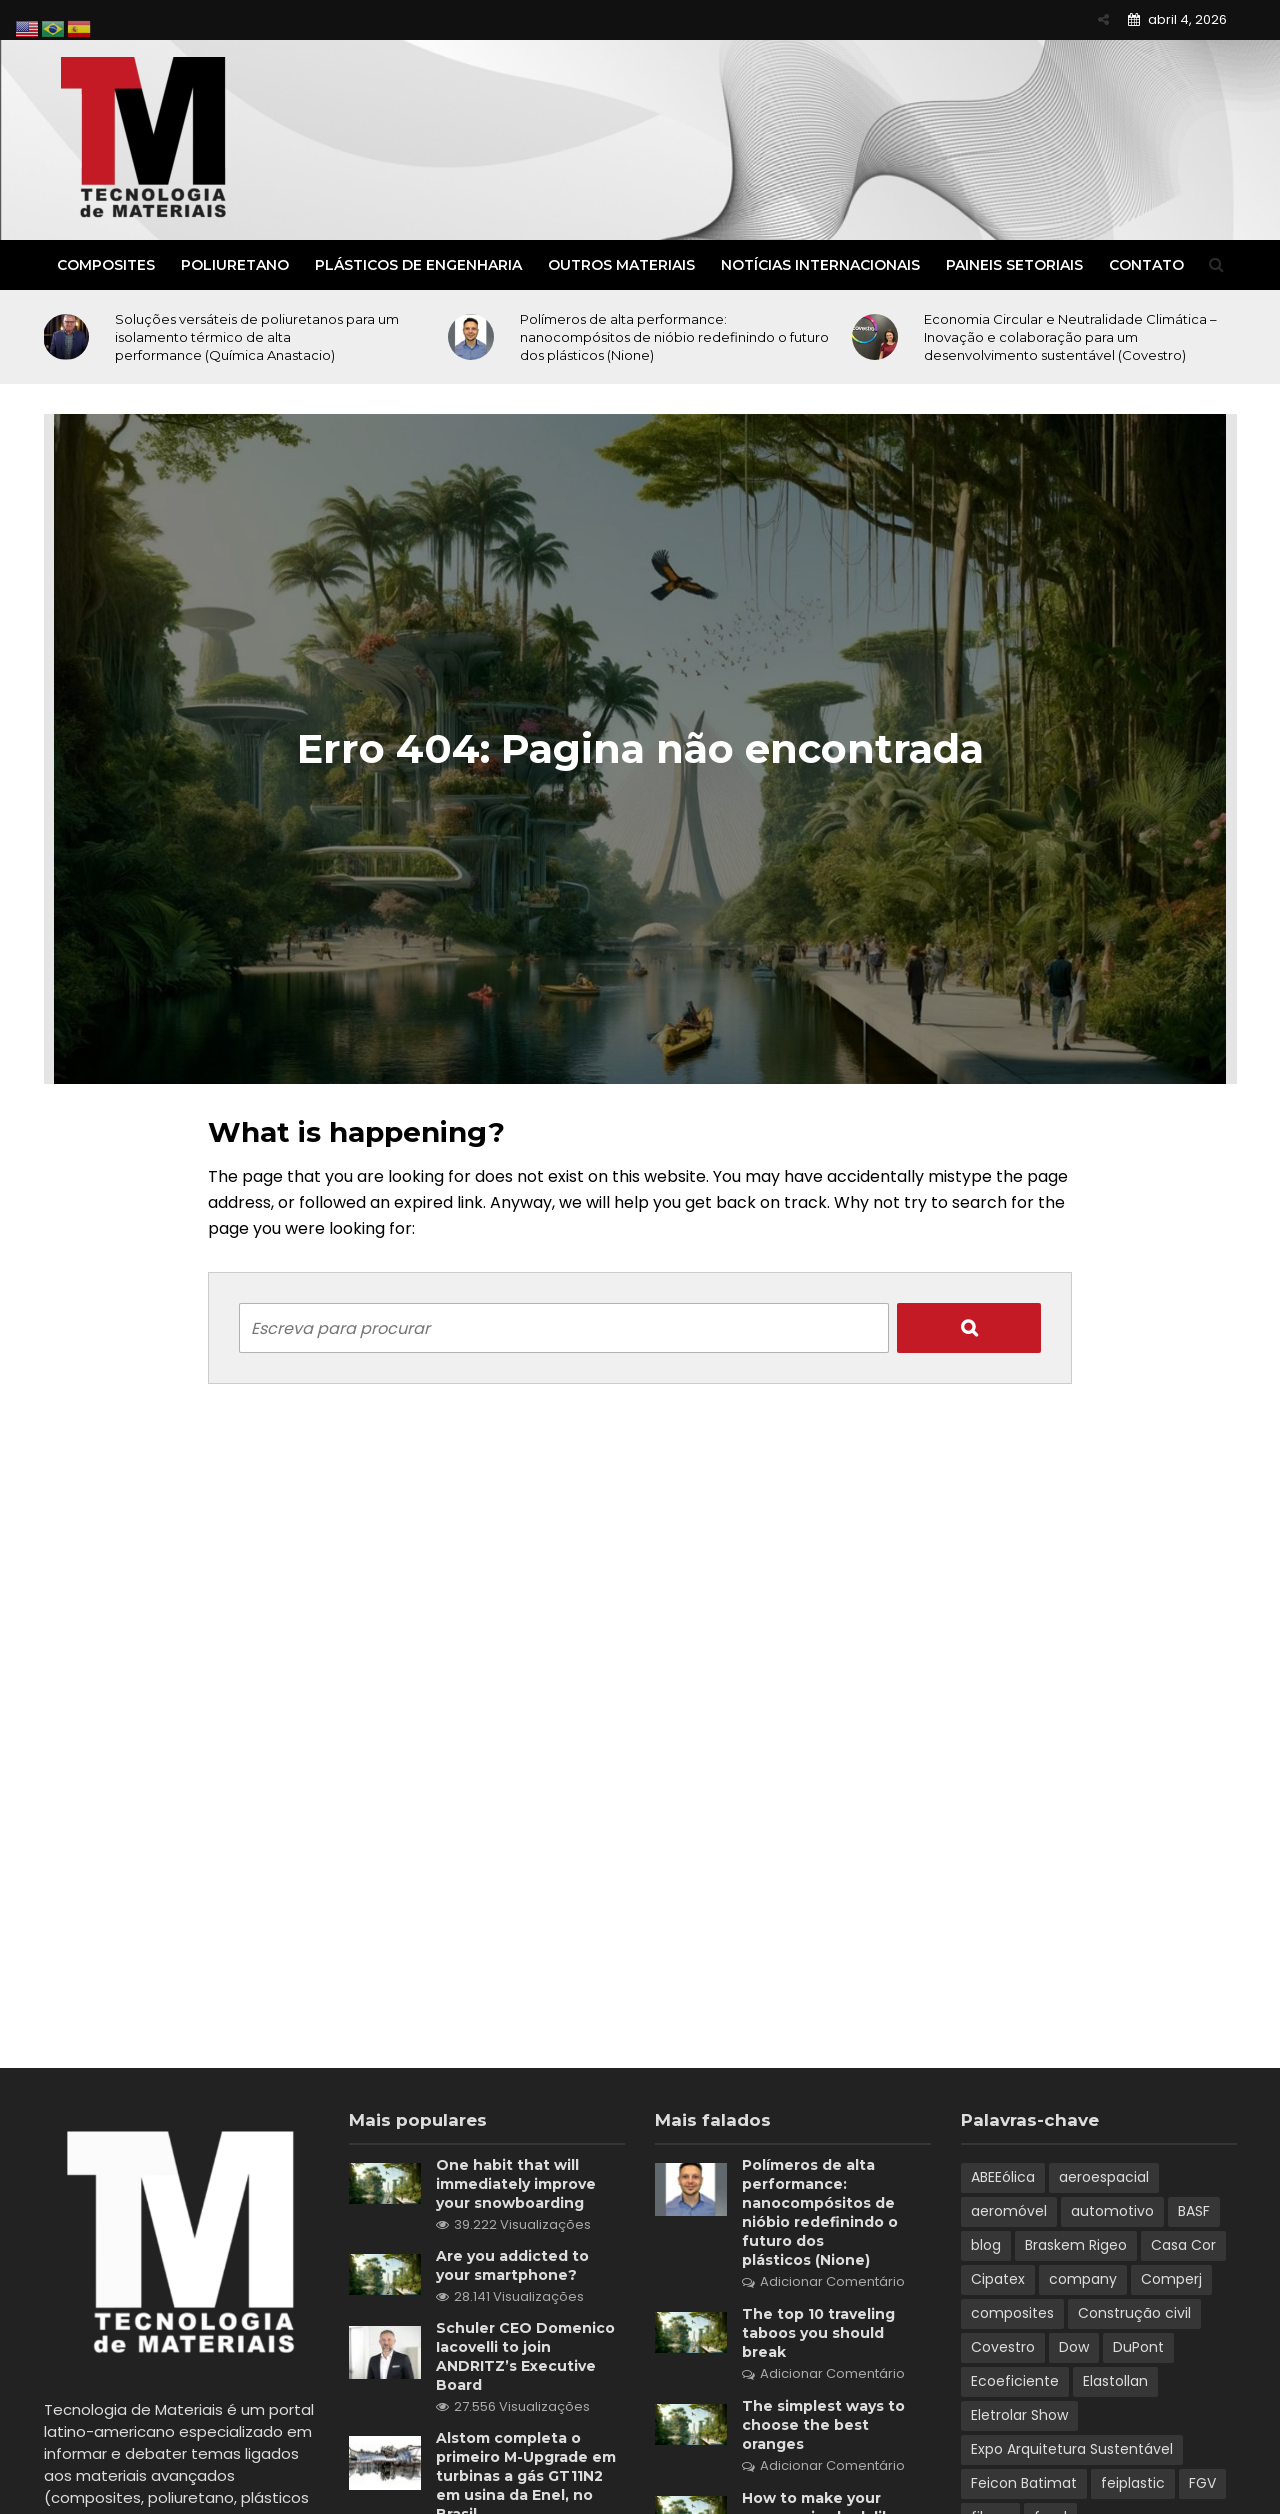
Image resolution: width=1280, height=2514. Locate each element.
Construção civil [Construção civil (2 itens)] (1134, 2313)
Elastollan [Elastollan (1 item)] (1115, 2381)
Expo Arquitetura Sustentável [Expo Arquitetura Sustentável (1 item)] (1072, 2449)
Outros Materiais (621, 265)
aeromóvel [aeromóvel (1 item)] (1009, 2211)
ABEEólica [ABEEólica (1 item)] (1003, 2177)
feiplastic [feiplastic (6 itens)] (1133, 2483)
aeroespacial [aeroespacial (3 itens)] (1104, 2177)
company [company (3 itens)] (1083, 2279)
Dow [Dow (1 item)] (1074, 2347)
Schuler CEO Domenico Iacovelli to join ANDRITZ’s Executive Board (525, 2356)
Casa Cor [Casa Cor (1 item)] (1183, 2245)
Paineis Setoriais (1014, 265)
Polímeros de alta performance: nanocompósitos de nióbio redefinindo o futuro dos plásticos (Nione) (674, 337)
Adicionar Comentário (832, 2281)
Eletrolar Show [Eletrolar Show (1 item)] (1019, 2415)
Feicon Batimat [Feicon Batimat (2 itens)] (1024, 2483)
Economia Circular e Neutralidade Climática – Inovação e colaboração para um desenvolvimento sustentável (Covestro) (1070, 337)
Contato (1146, 265)
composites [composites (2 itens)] (1012, 2313)
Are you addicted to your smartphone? (512, 2265)
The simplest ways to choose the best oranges (823, 2425)
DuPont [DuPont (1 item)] (1138, 2347)
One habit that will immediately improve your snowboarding (516, 2184)
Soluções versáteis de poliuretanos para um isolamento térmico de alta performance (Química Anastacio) (257, 337)
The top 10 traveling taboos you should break (818, 2333)
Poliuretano (235, 265)
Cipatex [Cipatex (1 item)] (998, 2279)
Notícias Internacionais (820, 265)
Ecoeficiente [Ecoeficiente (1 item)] (1015, 2381)
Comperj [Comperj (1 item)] (1171, 2279)
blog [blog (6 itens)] (986, 2245)
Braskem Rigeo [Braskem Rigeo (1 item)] (1076, 2245)
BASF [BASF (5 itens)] (1194, 2211)
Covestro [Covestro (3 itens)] (1003, 2347)
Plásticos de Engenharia (418, 265)
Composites (106, 265)
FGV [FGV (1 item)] (1202, 2483)
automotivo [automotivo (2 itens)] (1112, 2211)
